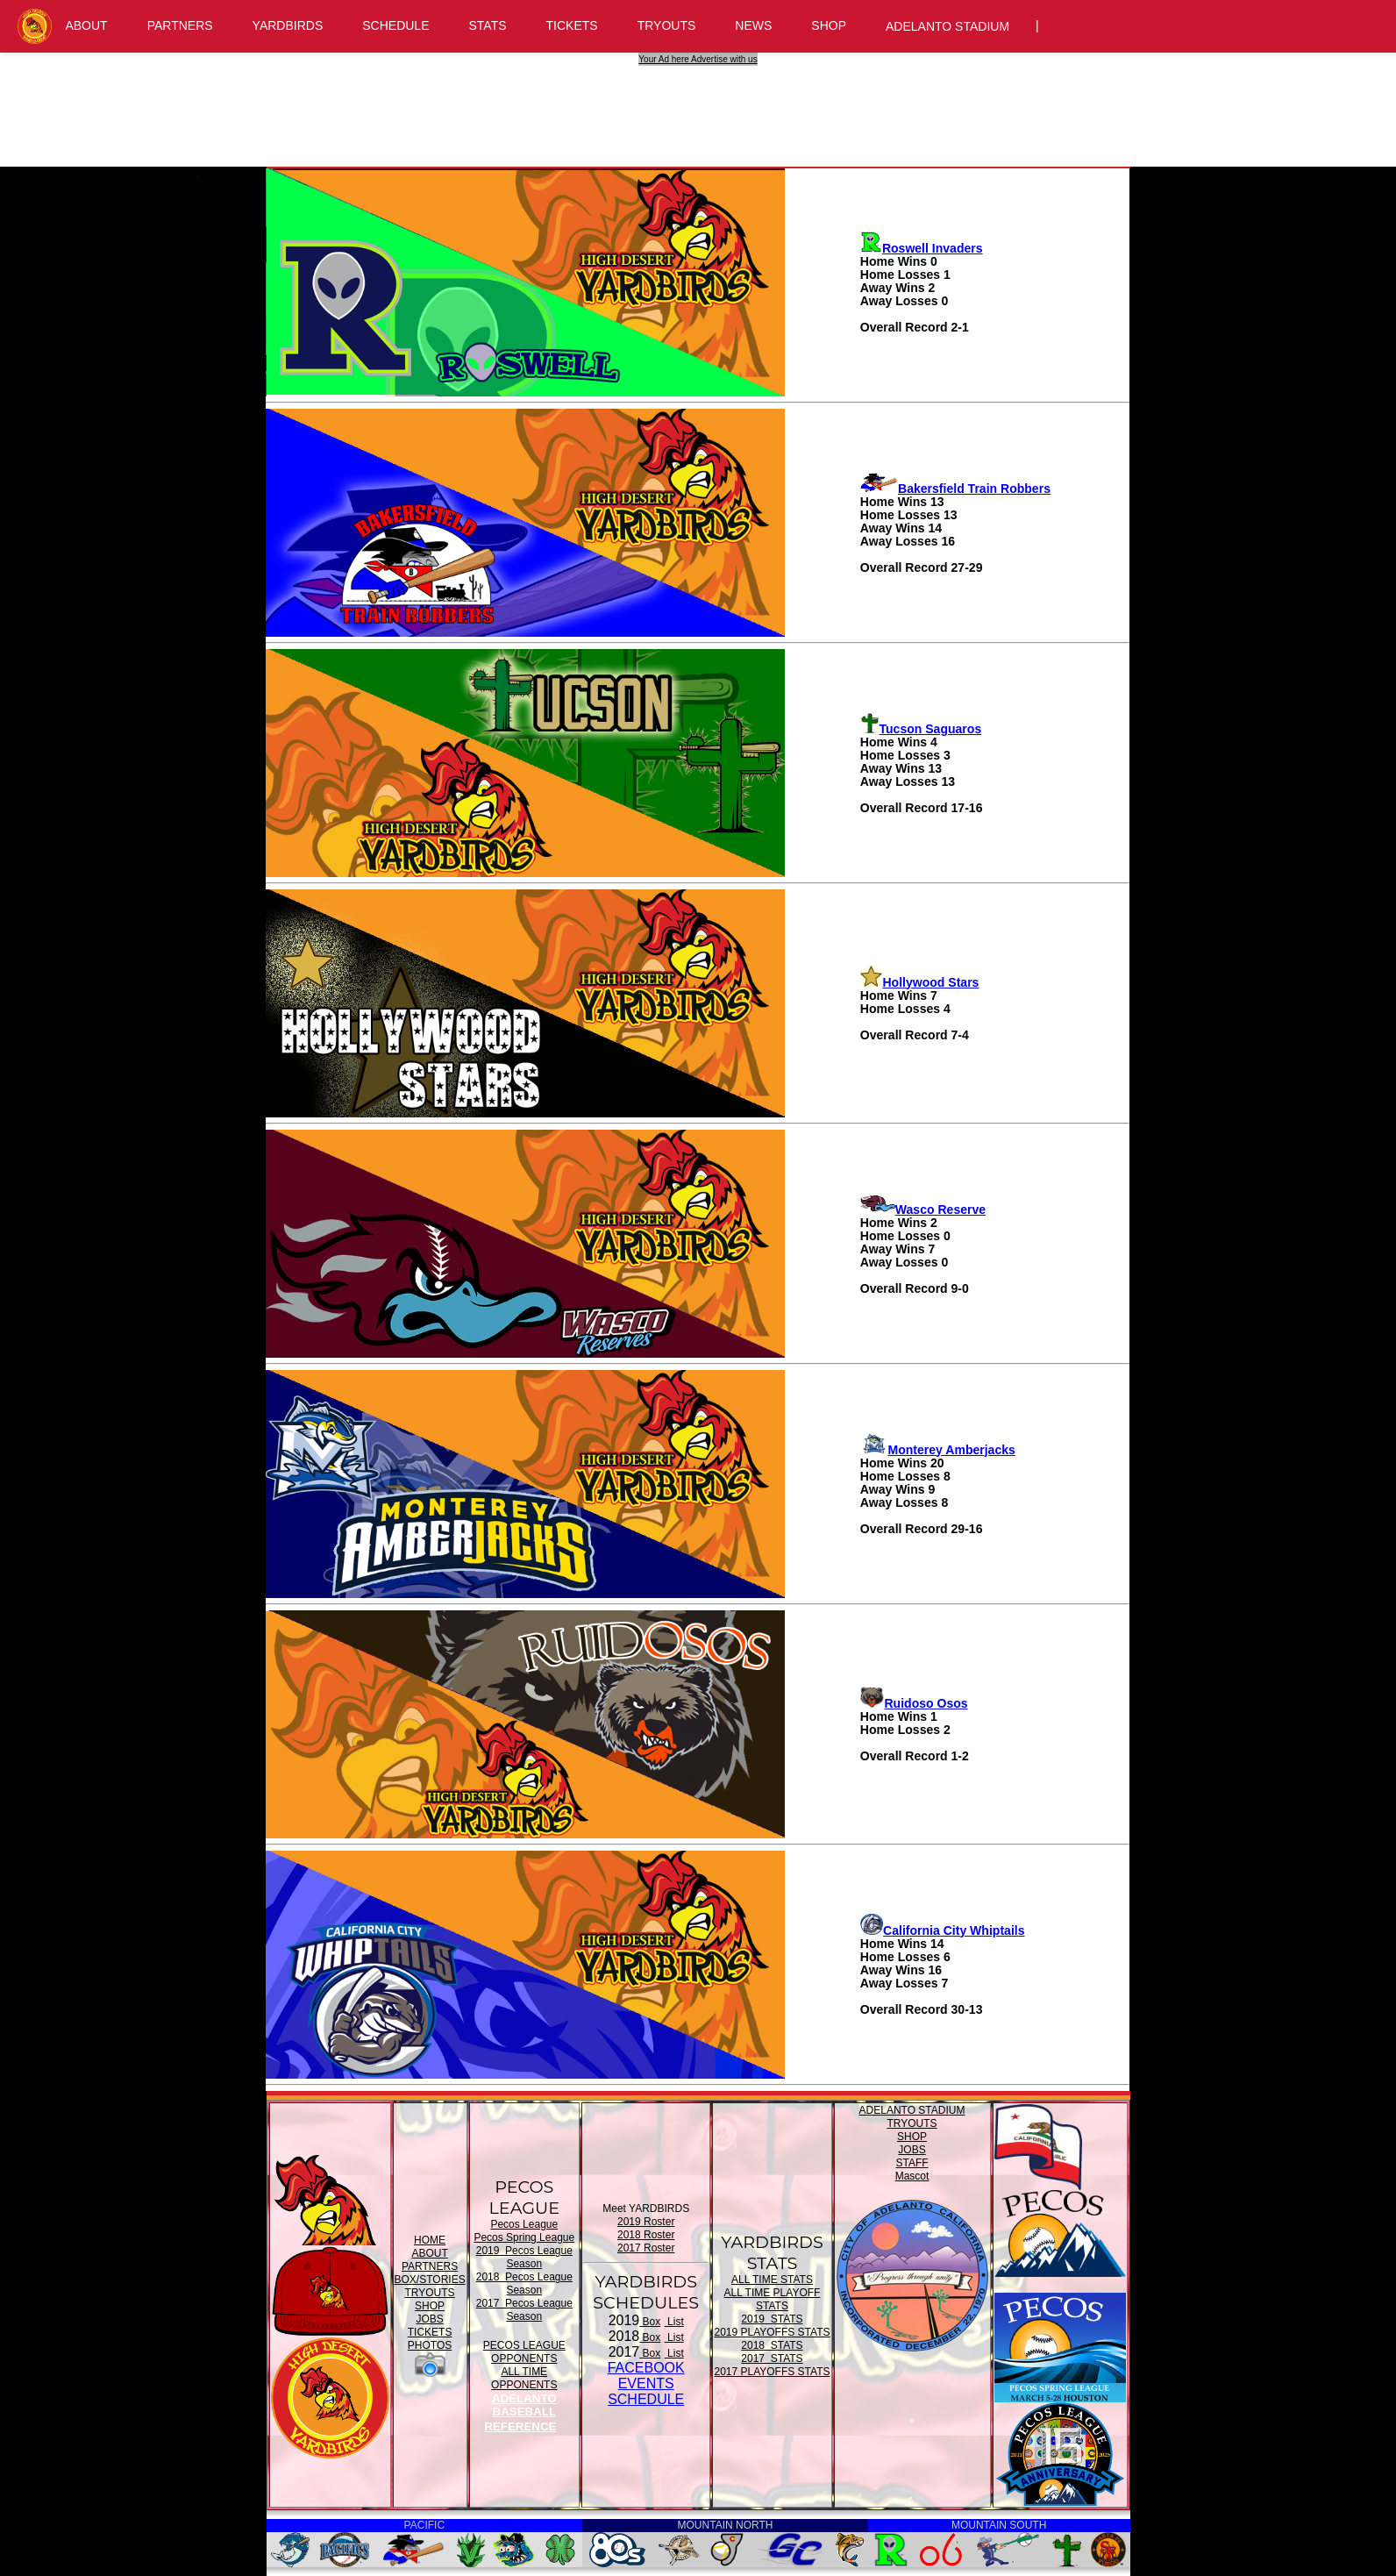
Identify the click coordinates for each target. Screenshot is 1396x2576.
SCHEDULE (395, 25)
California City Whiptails (942, 1930)
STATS (488, 25)
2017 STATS (771, 2358)
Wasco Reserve (923, 1209)
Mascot (912, 2176)
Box (649, 2322)
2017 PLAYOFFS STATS (772, 2371)
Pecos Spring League (524, 2237)
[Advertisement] (700, 105)
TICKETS (572, 25)
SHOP (828, 25)
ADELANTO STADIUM (947, 26)
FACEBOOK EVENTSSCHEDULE (646, 2383)
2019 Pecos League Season (524, 2257)
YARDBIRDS (288, 25)
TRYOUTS (666, 25)
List (674, 2322)
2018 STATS (771, 2345)
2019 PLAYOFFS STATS (772, 2332)
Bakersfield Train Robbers (955, 489)
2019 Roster (645, 2222)
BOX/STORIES (430, 2279)
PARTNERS (180, 25)
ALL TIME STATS (772, 2279)
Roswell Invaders (921, 248)
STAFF (911, 2163)
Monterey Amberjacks (937, 1450)
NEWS (753, 25)
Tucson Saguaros (920, 729)
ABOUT (86, 25)
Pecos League (524, 2224)
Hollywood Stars (919, 982)
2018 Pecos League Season (524, 2283)
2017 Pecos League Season (524, 2310)
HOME (429, 2240)
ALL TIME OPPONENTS (524, 2378)
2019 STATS (771, 2319)
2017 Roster (645, 2248)
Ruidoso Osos (914, 1703)
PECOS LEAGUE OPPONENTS (524, 2352)
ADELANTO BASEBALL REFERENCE (520, 2412)
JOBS (429, 2319)
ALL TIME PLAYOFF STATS (772, 2299)
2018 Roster (645, 2235)
